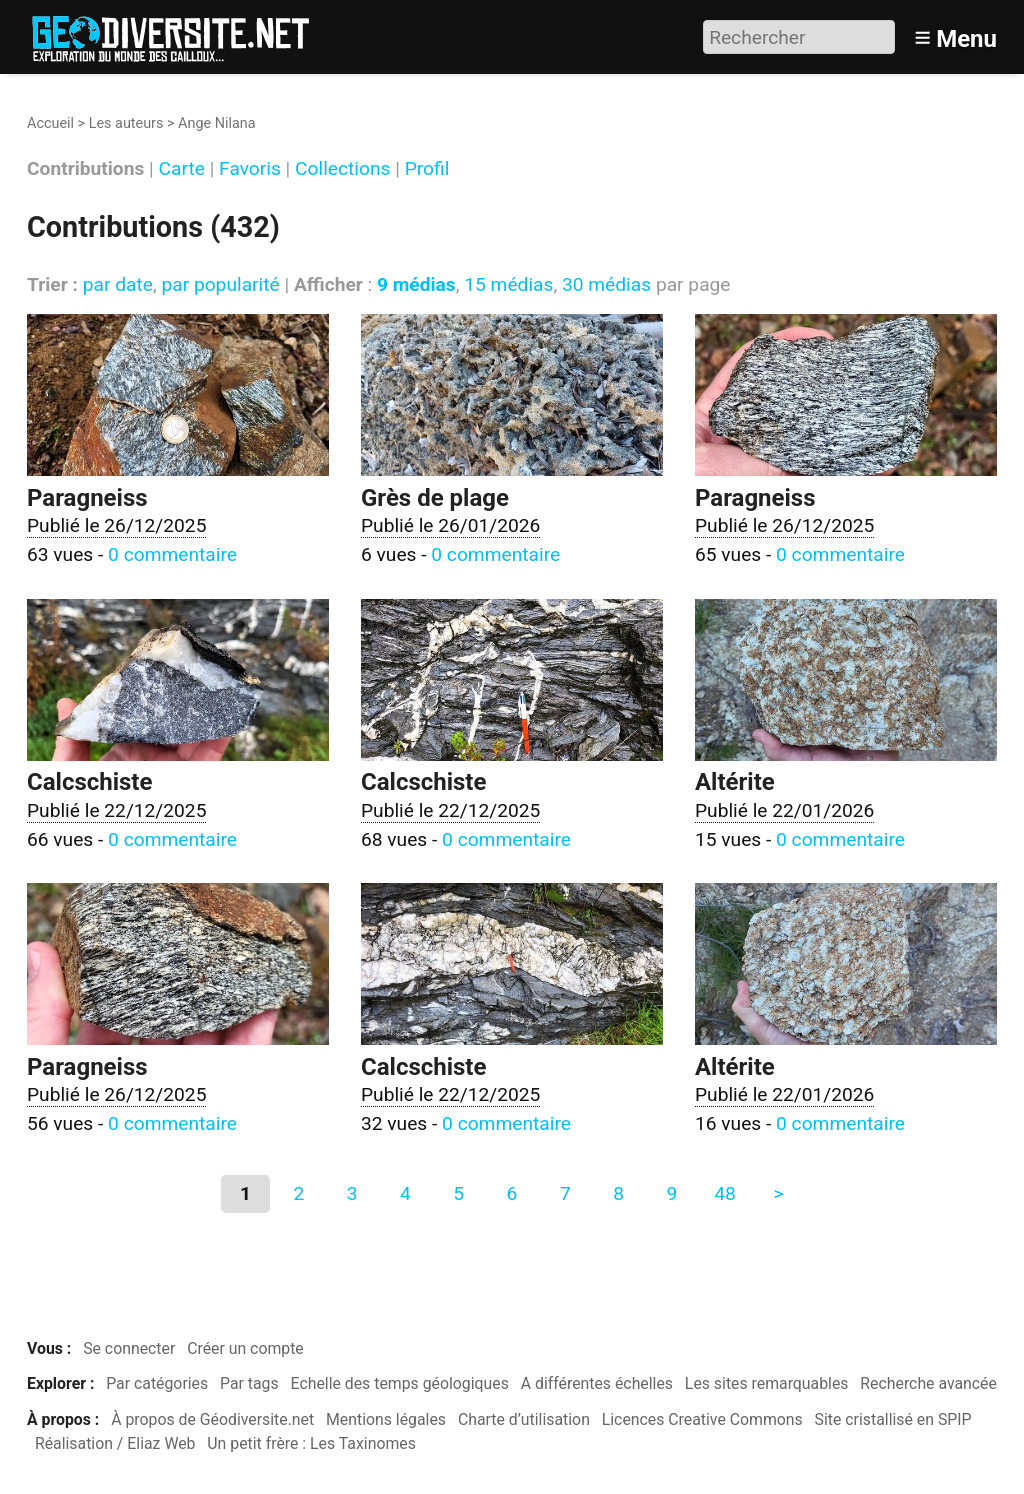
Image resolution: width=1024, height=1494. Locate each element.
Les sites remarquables (767, 1383)
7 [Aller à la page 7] (565, 1193)
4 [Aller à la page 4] (405, 1193)
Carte (182, 169)
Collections (342, 169)
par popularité (220, 284)
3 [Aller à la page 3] (352, 1193)
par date (118, 284)
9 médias (416, 284)
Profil (427, 169)
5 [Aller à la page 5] (458, 1193)
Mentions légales (386, 1419)
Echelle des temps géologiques (400, 1383)
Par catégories (157, 1383)
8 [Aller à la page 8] (618, 1193)
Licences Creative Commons (702, 1419)
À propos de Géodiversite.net (212, 1419)
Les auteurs (126, 123)
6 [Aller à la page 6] (512, 1193)
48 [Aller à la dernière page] (725, 1193)
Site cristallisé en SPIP (893, 1419)
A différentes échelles (597, 1383)
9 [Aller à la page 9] (671, 1193)
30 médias (606, 284)
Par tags (249, 1383)
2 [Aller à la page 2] (298, 1193)
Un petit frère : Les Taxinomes (311, 1443)
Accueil (50, 123)
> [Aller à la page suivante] (778, 1193)
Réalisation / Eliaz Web (115, 1443)
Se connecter (129, 1348)
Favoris (250, 169)
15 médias (508, 284)
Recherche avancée (928, 1383)
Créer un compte (245, 1348)
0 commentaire (172, 554)
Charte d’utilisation (524, 1419)
